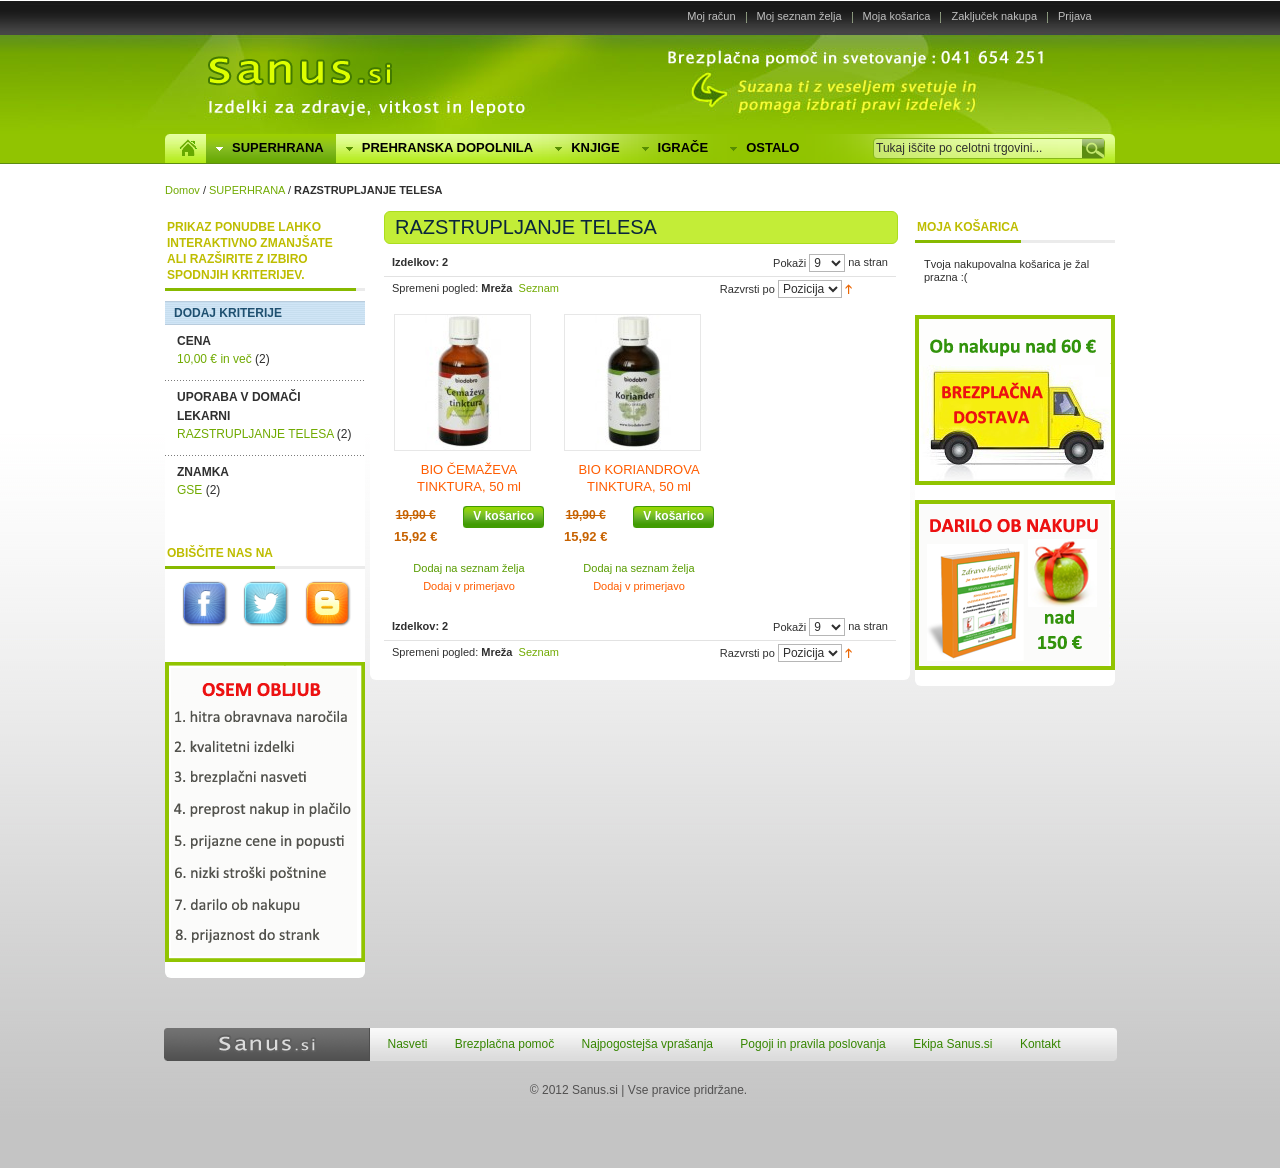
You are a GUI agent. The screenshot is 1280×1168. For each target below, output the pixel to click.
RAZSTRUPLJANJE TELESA (255, 434)
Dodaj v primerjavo (469, 586)
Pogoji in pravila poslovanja (812, 1044)
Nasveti (408, 1044)
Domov (182, 190)
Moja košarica (897, 16)
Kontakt (1040, 1044)
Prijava (1075, 16)
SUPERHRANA (247, 190)
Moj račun (711, 16)
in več (214, 359)
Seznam (539, 288)
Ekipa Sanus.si (952, 1044)
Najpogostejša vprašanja (647, 1044)
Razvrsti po (747, 289)
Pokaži (789, 263)
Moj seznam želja (799, 16)
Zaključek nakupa (994, 16)
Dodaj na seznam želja (468, 568)
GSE (189, 490)
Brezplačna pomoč (504, 1044)
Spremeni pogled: (435, 288)
